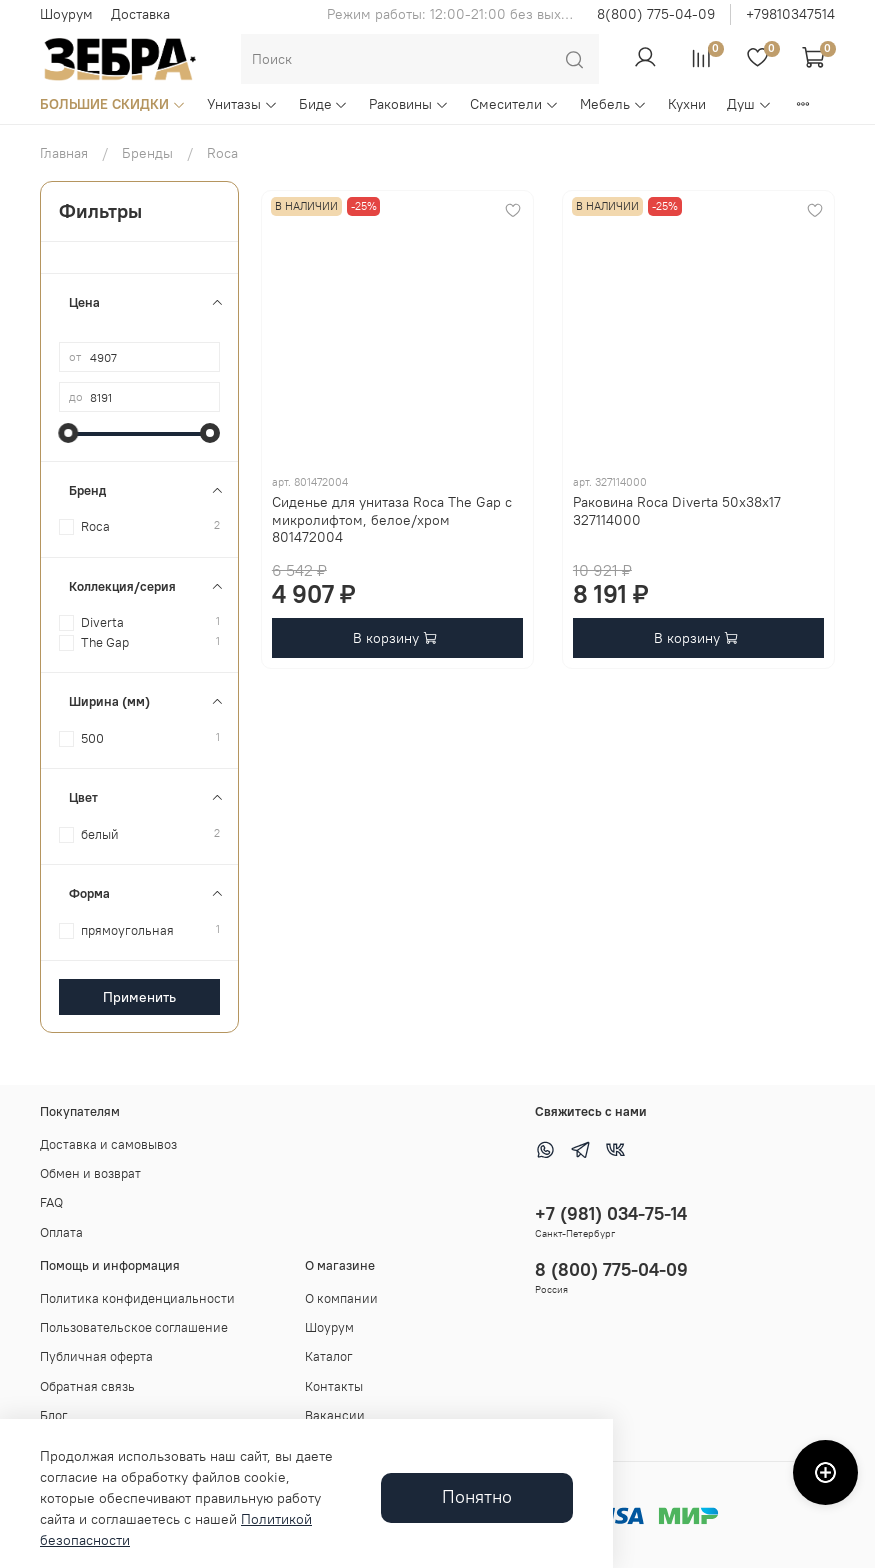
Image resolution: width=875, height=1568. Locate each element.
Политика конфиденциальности (137, 1298)
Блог (54, 1415)
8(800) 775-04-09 (656, 14)
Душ (749, 104)
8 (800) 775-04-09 (611, 1269)
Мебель (613, 104)
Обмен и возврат (90, 1173)
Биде (324, 104)
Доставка (140, 14)
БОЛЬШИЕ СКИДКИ (113, 104)
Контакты (334, 1386)
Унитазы (242, 104)
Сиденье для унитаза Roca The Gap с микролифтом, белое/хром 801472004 (392, 519)
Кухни (687, 104)
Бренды (147, 153)
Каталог (329, 1356)
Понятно (477, 1497)
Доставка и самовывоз (108, 1144)
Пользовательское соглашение (134, 1327)
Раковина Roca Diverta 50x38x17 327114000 (677, 511)
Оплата (61, 1232)
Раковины (409, 104)
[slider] (69, 433)
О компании (341, 1298)
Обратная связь (87, 1386)
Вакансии (335, 1415)
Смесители (514, 104)
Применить (139, 997)
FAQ (51, 1202)
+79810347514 (790, 14)
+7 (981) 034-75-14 (611, 1213)
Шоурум (66, 14)
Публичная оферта (96, 1356)
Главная (64, 153)
